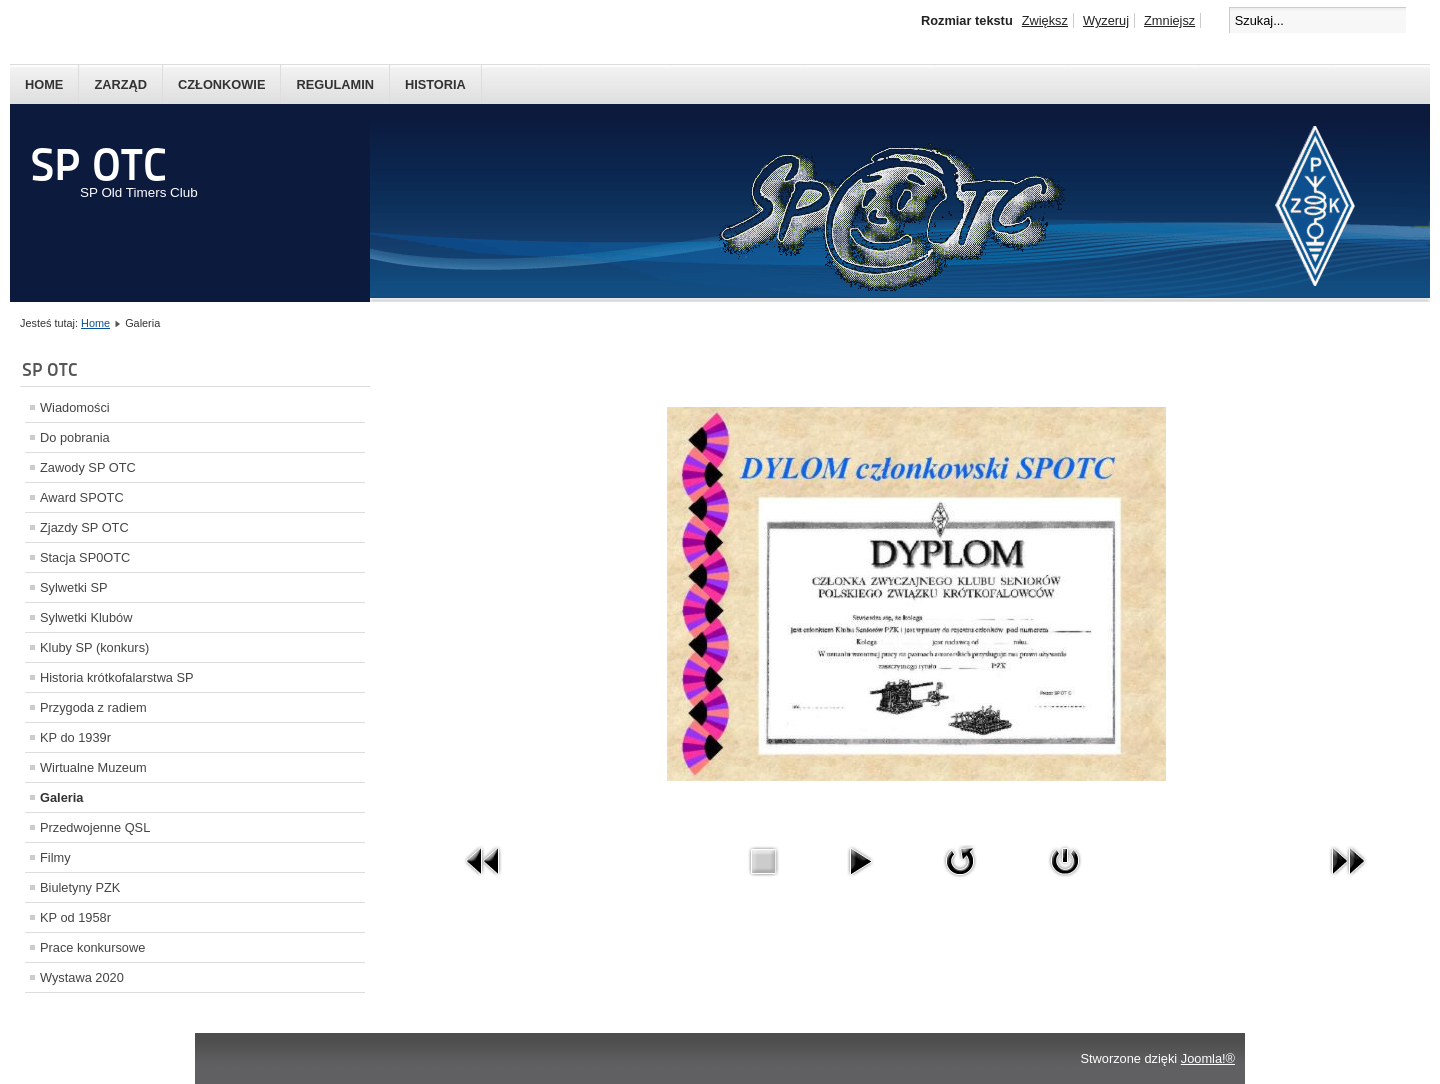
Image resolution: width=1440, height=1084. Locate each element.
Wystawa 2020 (82, 977)
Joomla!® (1208, 1058)
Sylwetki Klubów (86, 617)
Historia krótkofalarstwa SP (117, 677)
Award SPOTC (82, 497)
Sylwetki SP (74, 587)
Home (44, 84)
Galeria (61, 797)
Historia (435, 84)
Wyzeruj (1106, 20)
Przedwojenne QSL (95, 827)
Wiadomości (75, 407)
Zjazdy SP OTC (84, 527)
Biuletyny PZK (80, 887)
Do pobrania (75, 437)
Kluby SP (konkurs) (94, 647)
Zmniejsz (1169, 20)
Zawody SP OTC (88, 467)
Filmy (55, 857)
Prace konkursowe (92, 947)
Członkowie (221, 84)
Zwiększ (1045, 20)
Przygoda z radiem (93, 707)
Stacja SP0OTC (85, 557)
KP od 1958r (75, 917)
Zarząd (120, 84)
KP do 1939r (75, 737)
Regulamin (335, 84)
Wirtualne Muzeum (93, 767)
